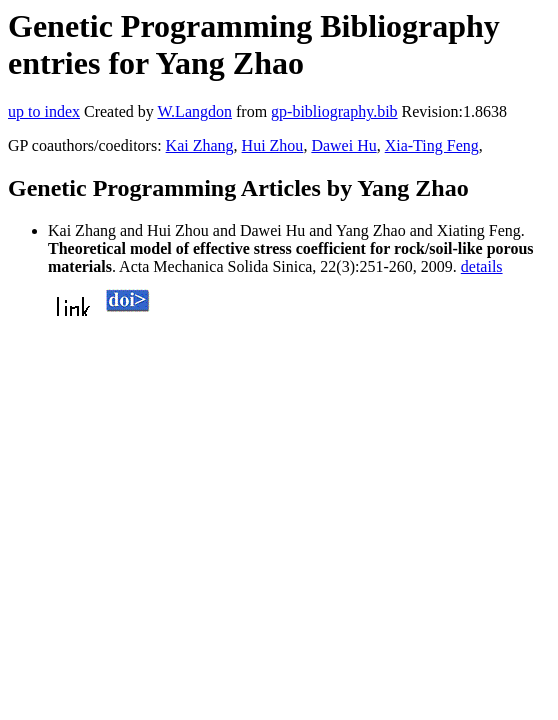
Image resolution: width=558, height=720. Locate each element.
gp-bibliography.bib (334, 111)
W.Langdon (194, 111)
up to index (44, 111)
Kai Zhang (200, 145)
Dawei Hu (343, 145)
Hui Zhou (273, 145)
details (482, 266)
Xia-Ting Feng (432, 145)
